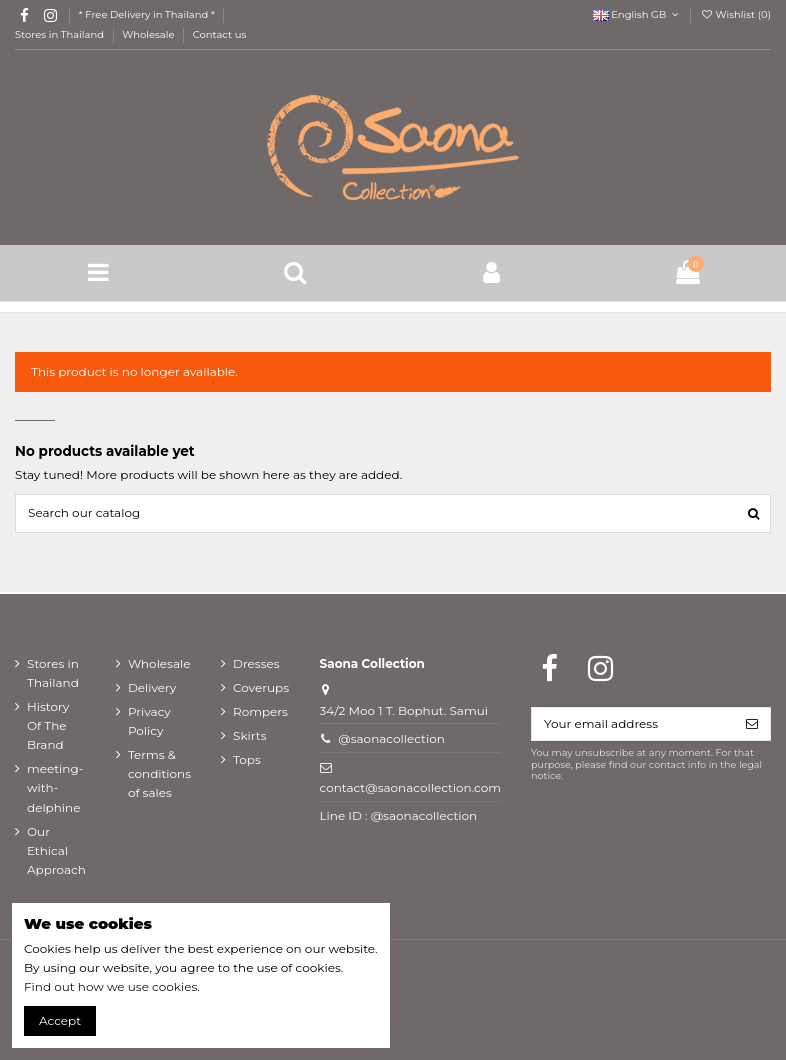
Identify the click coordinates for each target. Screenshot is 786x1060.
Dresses (256, 663)
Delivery (152, 687)
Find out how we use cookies (110, 986)
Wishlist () (735, 14)
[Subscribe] (752, 724)
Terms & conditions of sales (159, 773)
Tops (247, 759)
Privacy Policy (149, 721)
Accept (60, 1020)
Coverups (261, 687)
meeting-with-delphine (55, 787)
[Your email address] (633, 724)
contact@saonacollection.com (410, 787)
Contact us (220, 34)
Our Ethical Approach (56, 850)
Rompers (260, 711)
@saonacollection (391, 738)
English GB (637, 14)
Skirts (250, 735)
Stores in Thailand (61, 34)
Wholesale (149, 34)
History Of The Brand (48, 725)
